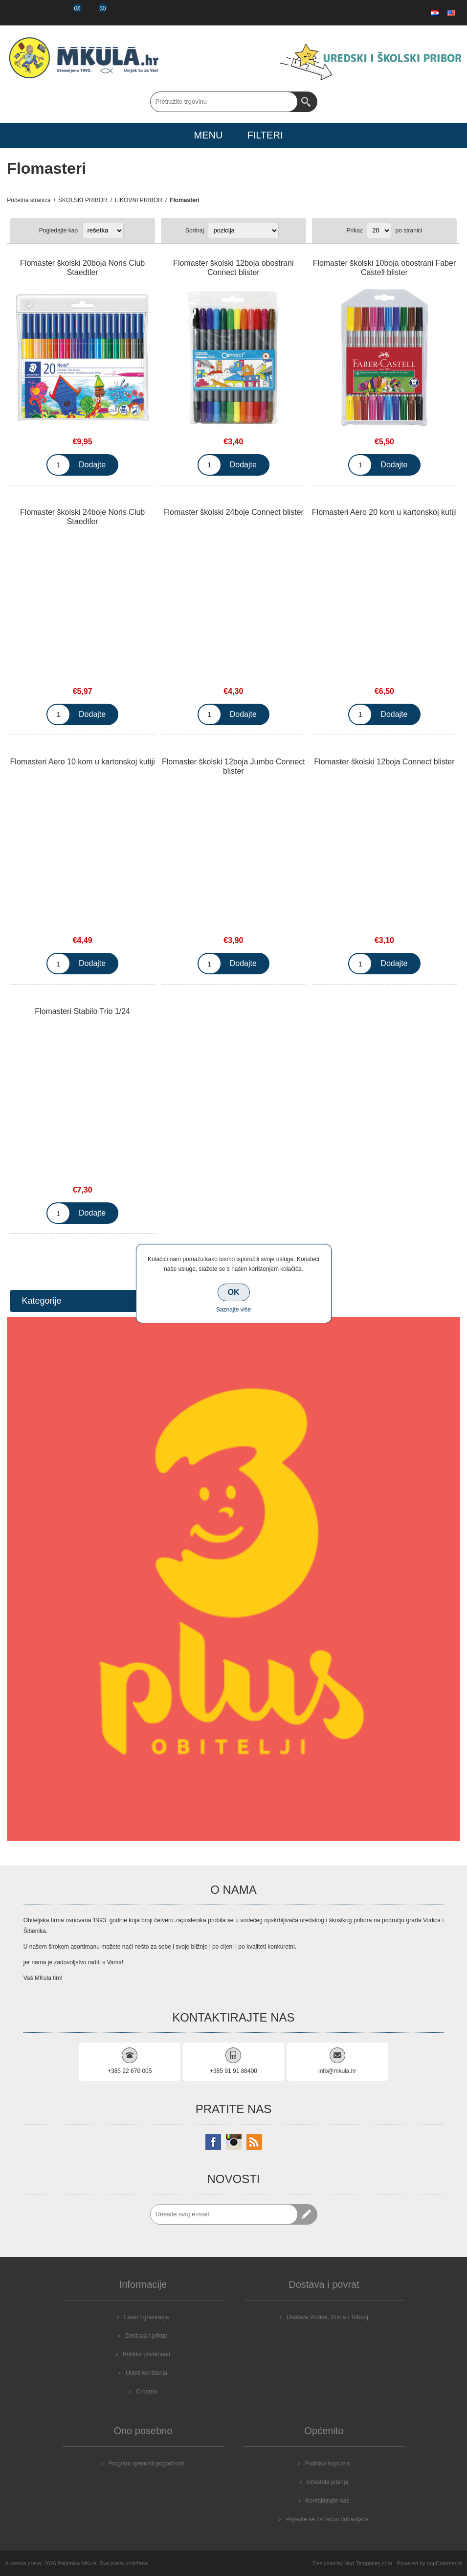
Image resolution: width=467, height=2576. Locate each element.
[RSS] (254, 2142)
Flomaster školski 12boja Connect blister (384, 762)
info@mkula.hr (337, 2071)
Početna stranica (28, 200)
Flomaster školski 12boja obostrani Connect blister (233, 267)
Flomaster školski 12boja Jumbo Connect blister (233, 766)
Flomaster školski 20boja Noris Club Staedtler (82, 267)
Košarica (95, 13)
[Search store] (224, 102)
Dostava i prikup (146, 2335)
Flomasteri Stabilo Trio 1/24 (82, 1011)
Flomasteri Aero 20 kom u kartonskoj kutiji (384, 512)
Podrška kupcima (327, 2463)
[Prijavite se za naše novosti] (224, 2214)
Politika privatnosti (146, 2354)
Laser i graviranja (146, 2317)
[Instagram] (234, 2142)
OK (234, 1292)
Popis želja (68, 13)
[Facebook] (213, 2142)
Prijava (43, 13)
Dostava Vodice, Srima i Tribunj (327, 2317)
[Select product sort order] (243, 230)
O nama (146, 2391)
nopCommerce (444, 2563)
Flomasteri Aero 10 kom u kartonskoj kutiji (82, 762)
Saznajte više (233, 1309)
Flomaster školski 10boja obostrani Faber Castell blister (384, 267)
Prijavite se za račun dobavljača (327, 2519)
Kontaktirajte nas (327, 2500)
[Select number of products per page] (379, 230)
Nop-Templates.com (368, 2563)
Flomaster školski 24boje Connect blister (233, 512)
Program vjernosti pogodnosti (146, 2463)
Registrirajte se (17, 13)
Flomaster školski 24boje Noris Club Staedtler (82, 517)
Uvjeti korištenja (146, 2372)
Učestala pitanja (327, 2482)
